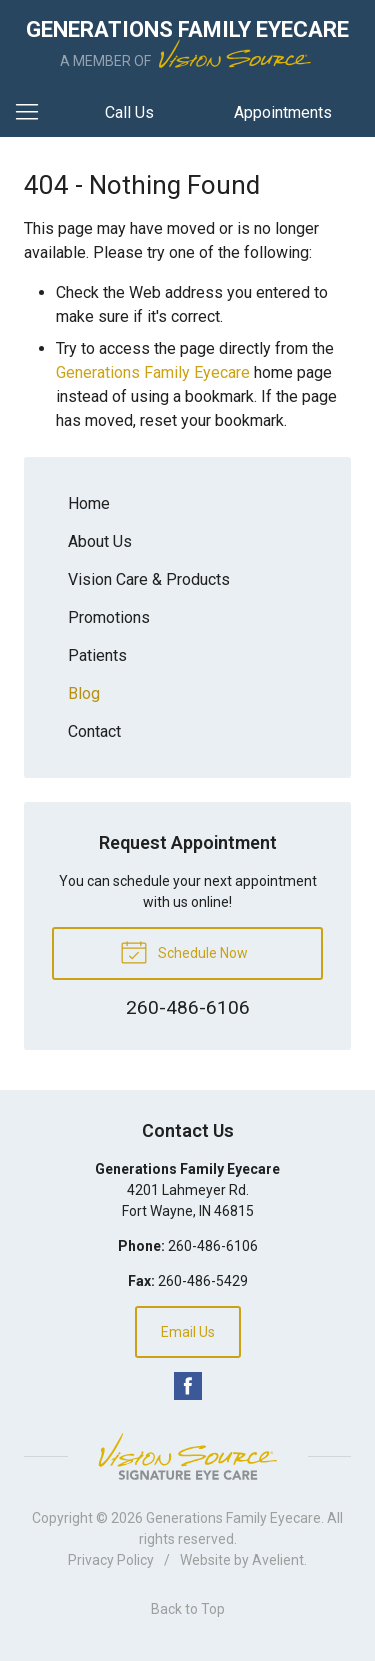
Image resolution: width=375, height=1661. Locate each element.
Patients (97, 655)
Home (89, 503)
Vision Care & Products (149, 579)
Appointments (283, 112)
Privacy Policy (111, 1560)
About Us (100, 541)
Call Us (129, 112)
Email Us (188, 1332)
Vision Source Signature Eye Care (188, 1456)
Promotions (109, 617)
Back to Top (188, 1609)
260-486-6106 (213, 1246)
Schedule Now (184, 951)
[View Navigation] (34, 113)
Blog (84, 693)
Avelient (278, 1560)
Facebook (188, 1386)
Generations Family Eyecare (153, 372)
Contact (94, 731)
